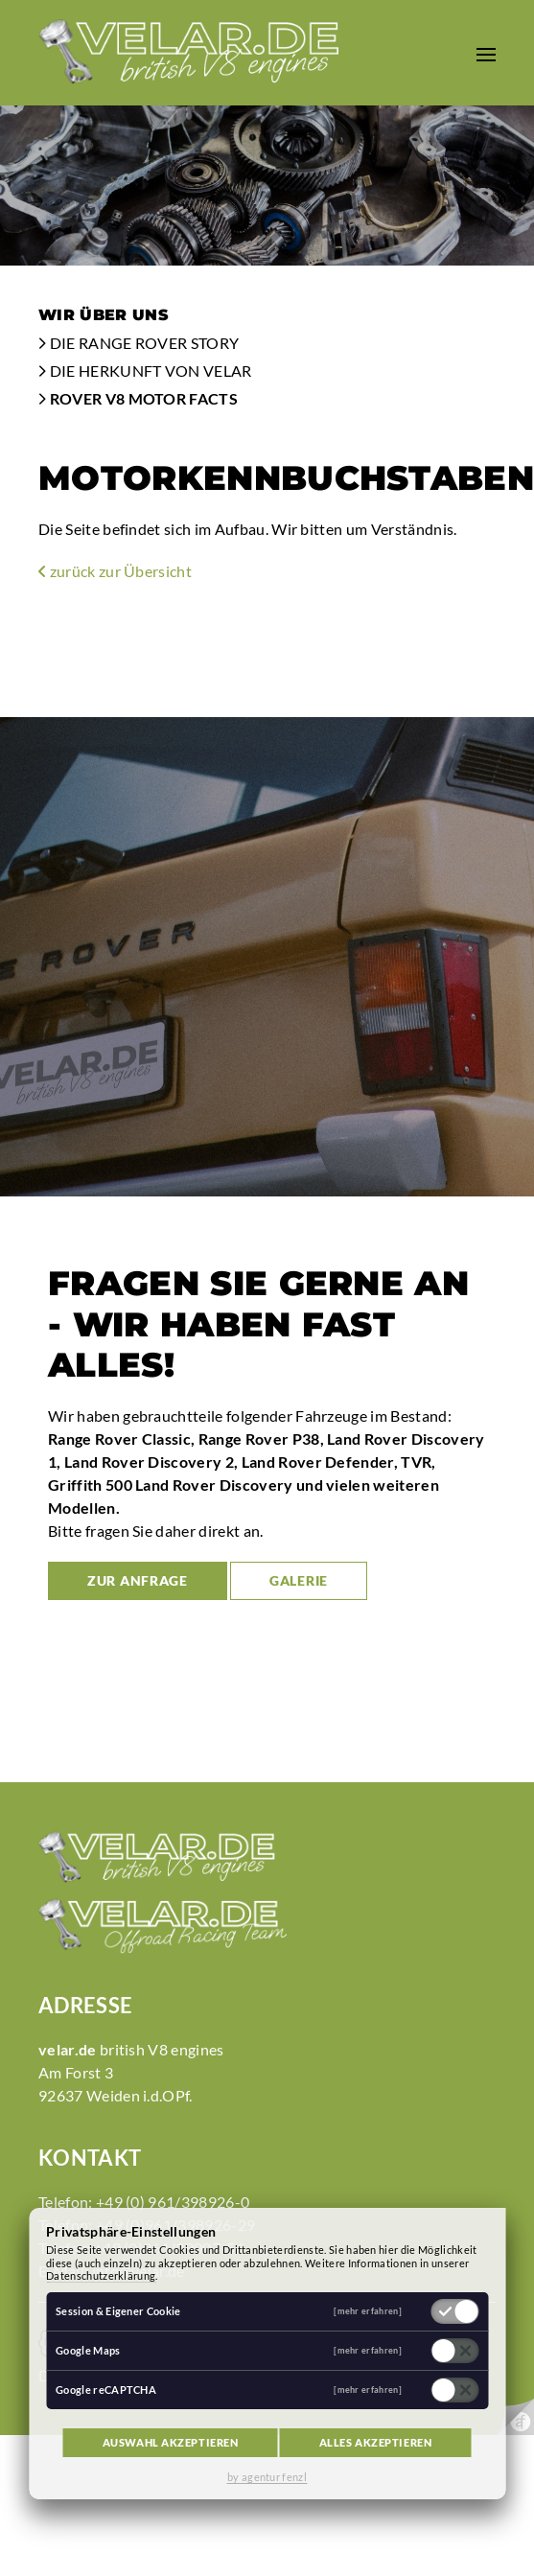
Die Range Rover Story (138, 343)
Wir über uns (103, 315)
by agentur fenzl (267, 2477)
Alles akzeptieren (375, 2442)
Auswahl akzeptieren (171, 2442)
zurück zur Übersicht (115, 571)
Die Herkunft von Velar (145, 370)
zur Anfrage (137, 1580)
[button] (486, 52)
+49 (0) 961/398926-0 (172, 2202)
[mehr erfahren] (368, 2311)
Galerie (298, 1580)
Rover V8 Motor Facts (138, 398)
